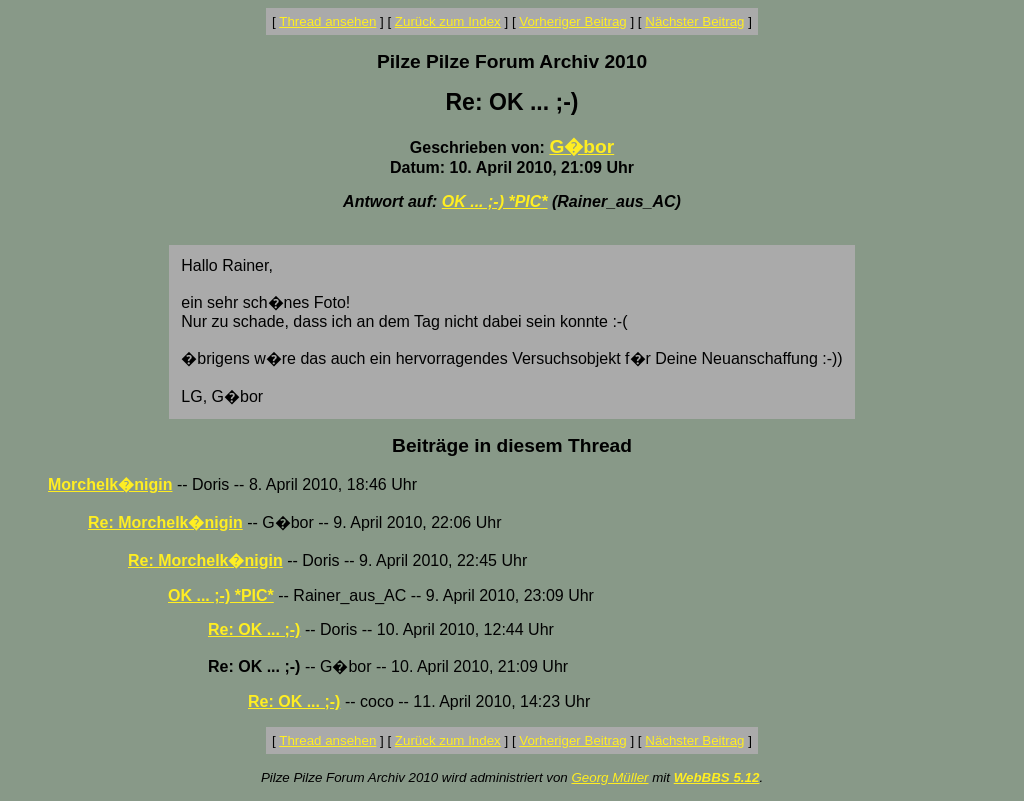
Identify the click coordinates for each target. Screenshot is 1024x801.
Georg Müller (609, 777)
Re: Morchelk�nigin (165, 522)
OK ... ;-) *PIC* (495, 201)
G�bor (581, 146)
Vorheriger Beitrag (572, 21)
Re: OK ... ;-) (254, 629)
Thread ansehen (327, 21)
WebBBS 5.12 (717, 777)
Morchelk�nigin (110, 484)
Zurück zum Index (448, 21)
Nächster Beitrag (694, 21)
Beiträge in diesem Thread (512, 445)
